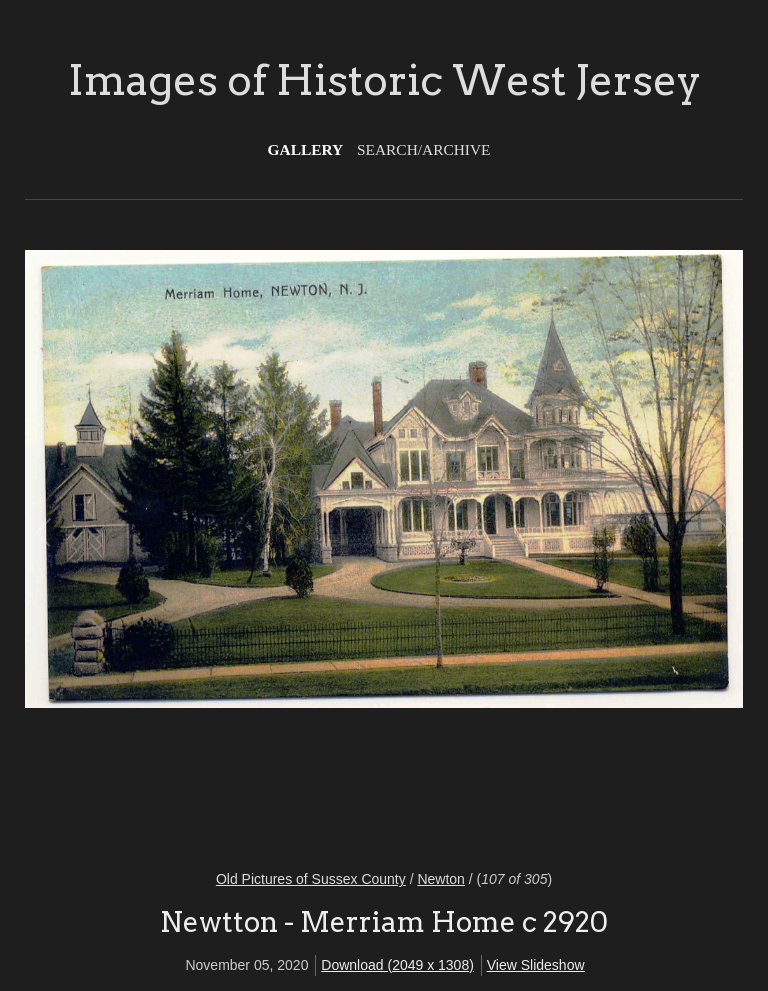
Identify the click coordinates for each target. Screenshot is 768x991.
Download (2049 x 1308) (397, 965)
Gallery (306, 149)
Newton (440, 879)
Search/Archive (423, 149)
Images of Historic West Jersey (384, 80)
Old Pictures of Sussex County (311, 879)
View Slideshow (536, 965)
